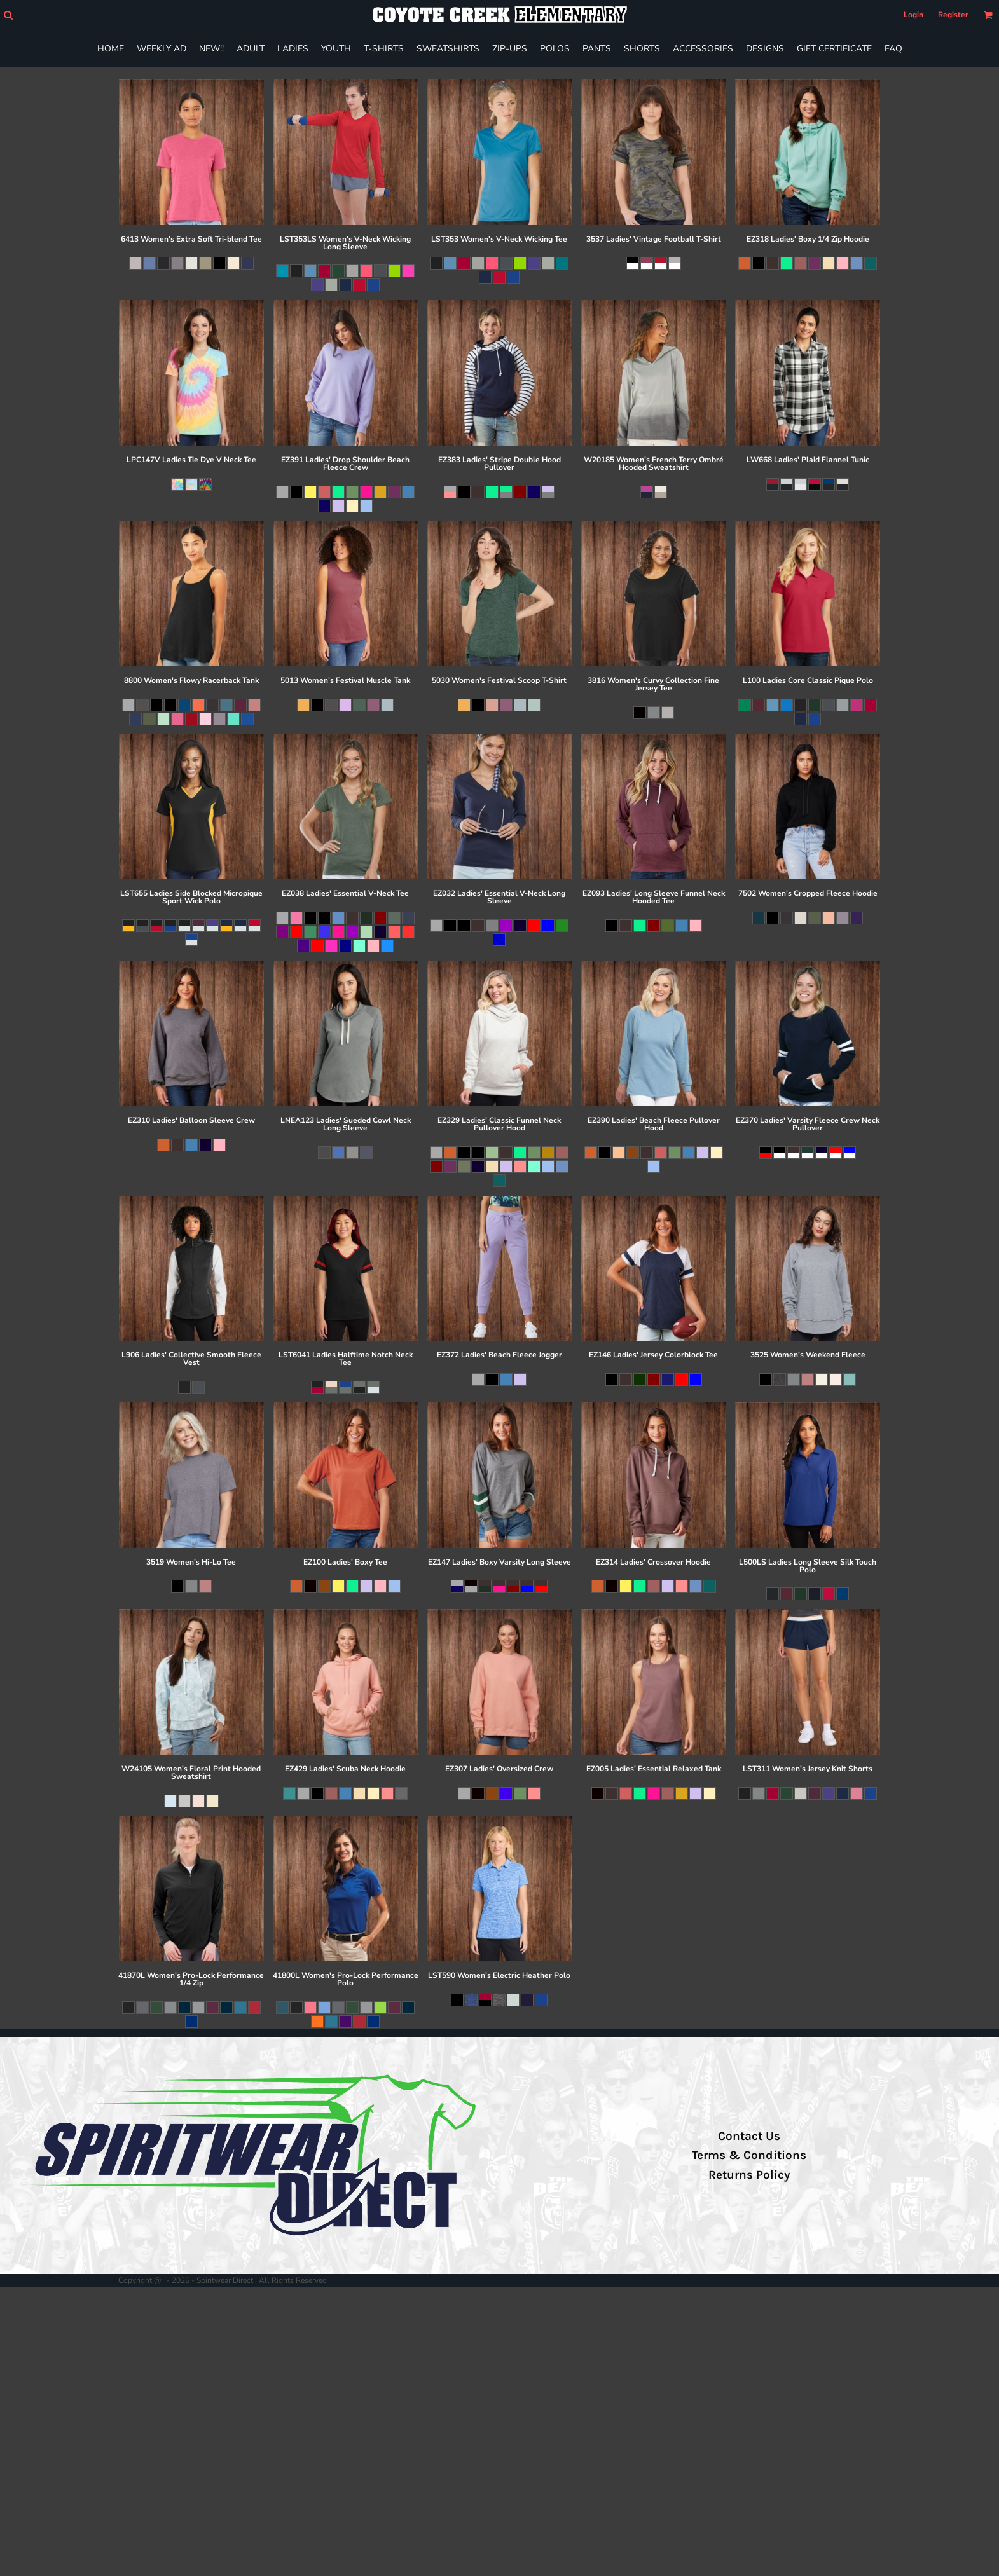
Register (953, 15)
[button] (8, 15)
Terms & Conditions (749, 2155)
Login (913, 15)
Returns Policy (749, 2175)
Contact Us (749, 2136)
